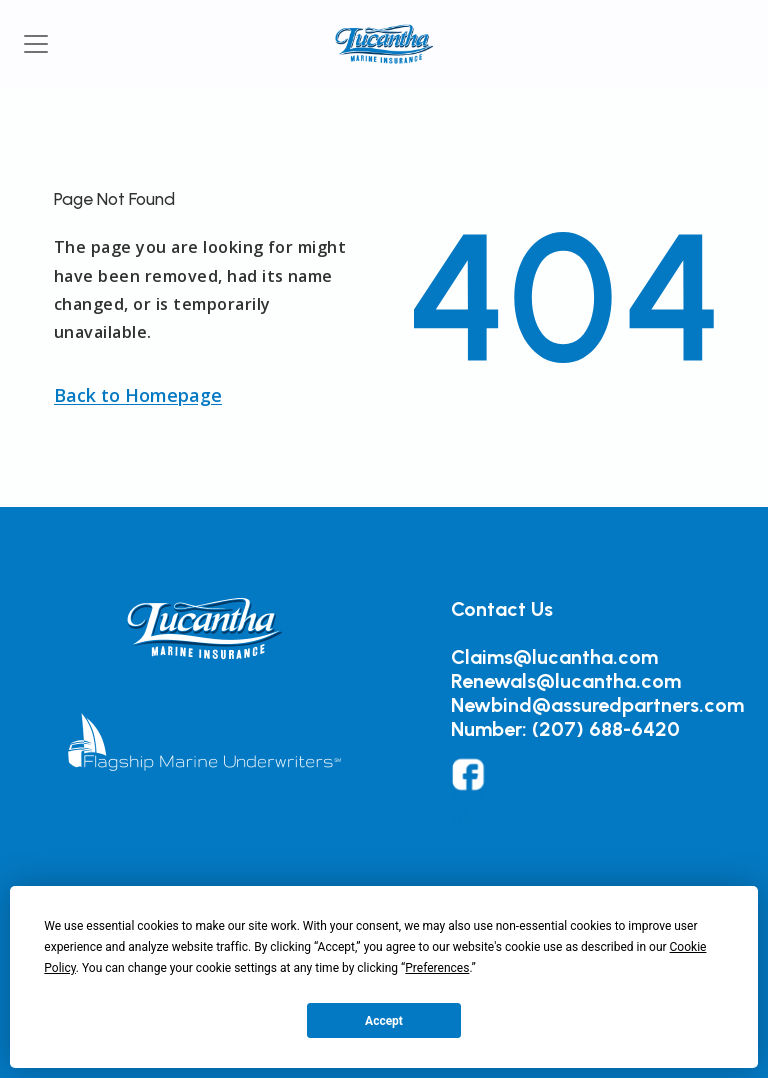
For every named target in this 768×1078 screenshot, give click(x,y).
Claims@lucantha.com (554, 657)
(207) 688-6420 (606, 729)
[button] (138, 395)
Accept (384, 1021)
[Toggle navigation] (36, 44)
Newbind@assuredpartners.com (597, 705)
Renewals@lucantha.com (566, 681)
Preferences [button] (437, 968)
